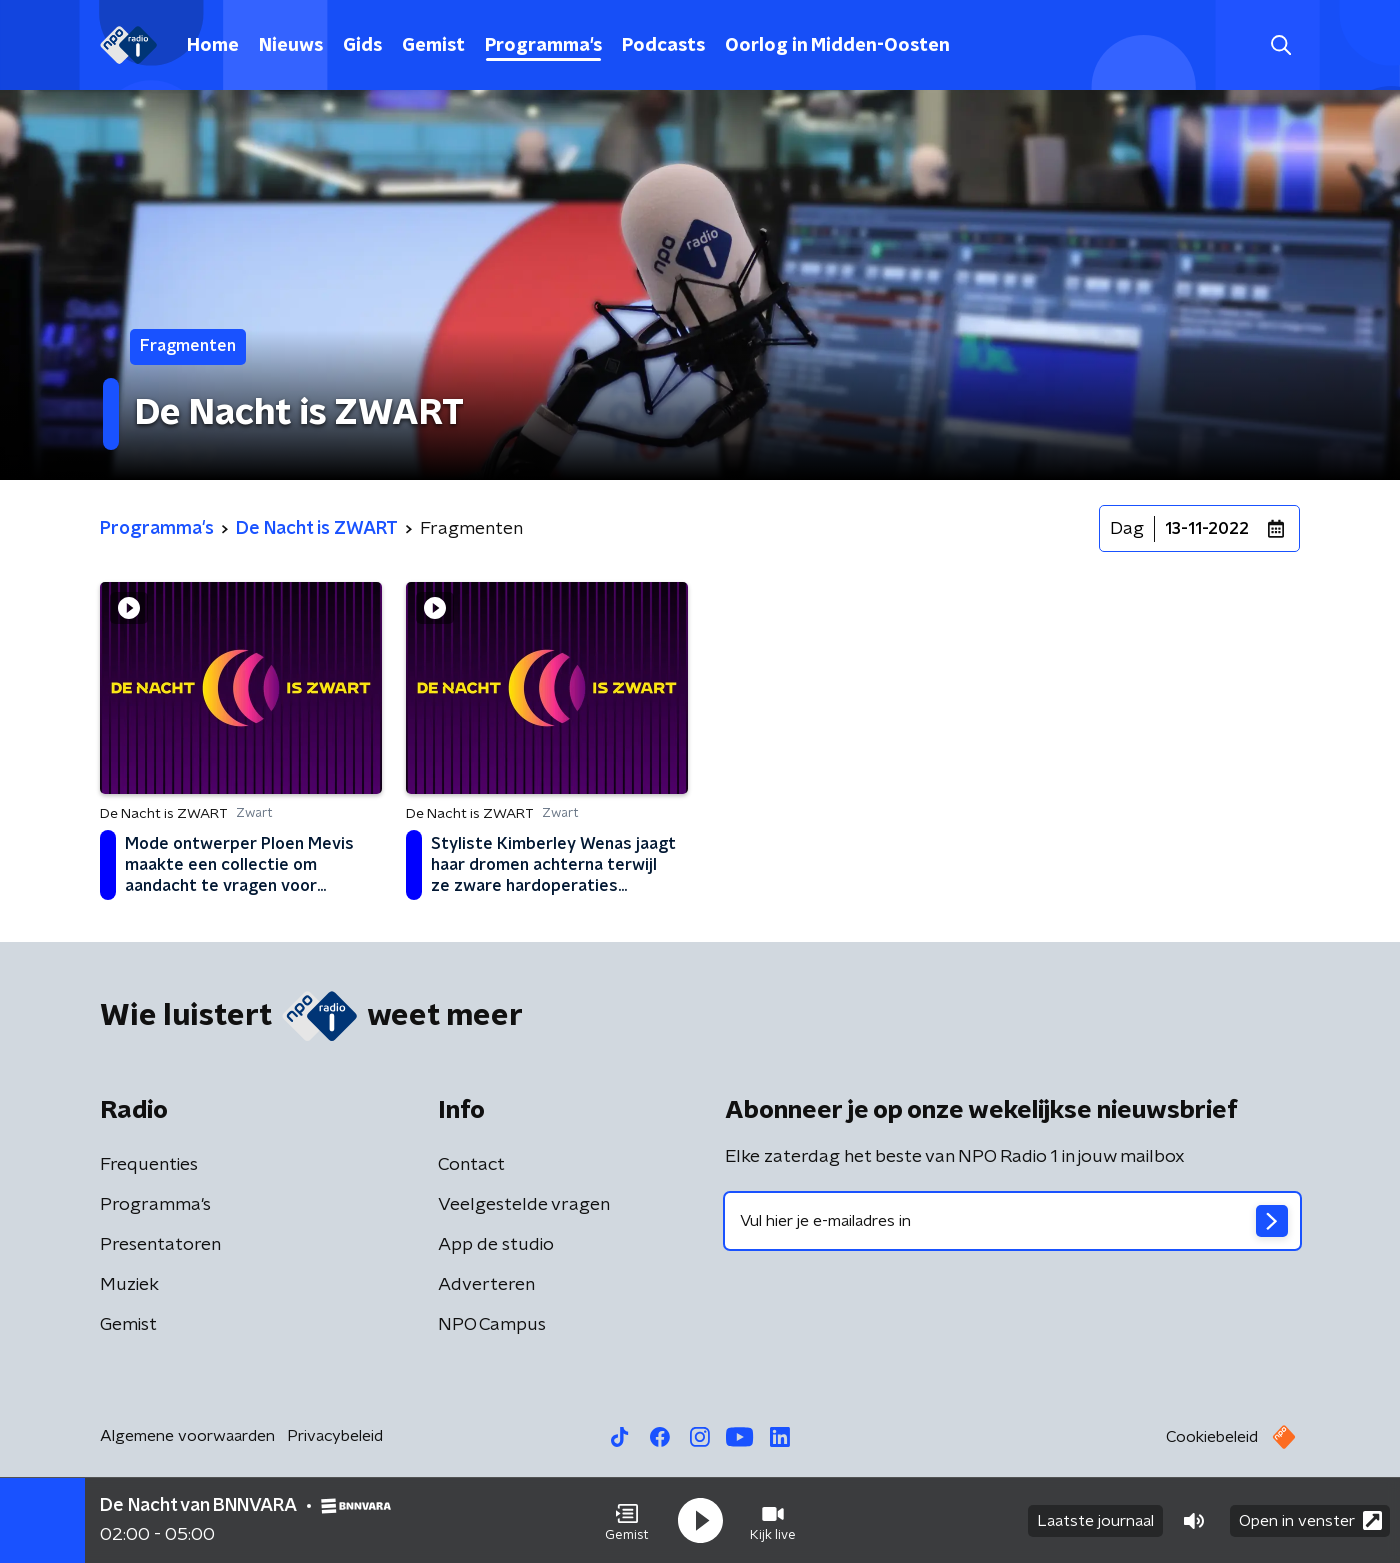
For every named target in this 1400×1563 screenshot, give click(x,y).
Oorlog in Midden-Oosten (837, 46)
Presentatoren (160, 1245)
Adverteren (486, 1285)
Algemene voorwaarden (187, 1436)
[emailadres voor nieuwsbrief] (1012, 1221)
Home (213, 46)
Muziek (129, 1285)
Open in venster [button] (1310, 1520)
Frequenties (149, 1165)
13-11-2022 (1207, 529)
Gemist (433, 46)
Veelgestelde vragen (524, 1205)
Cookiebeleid (1212, 1437)
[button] (627, 1521)
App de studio (496, 1245)
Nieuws (291, 46)
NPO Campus (492, 1325)
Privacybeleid (335, 1436)
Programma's (543, 46)
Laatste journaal (1095, 1521)
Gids (362, 46)
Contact (471, 1165)
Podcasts (663, 46)
